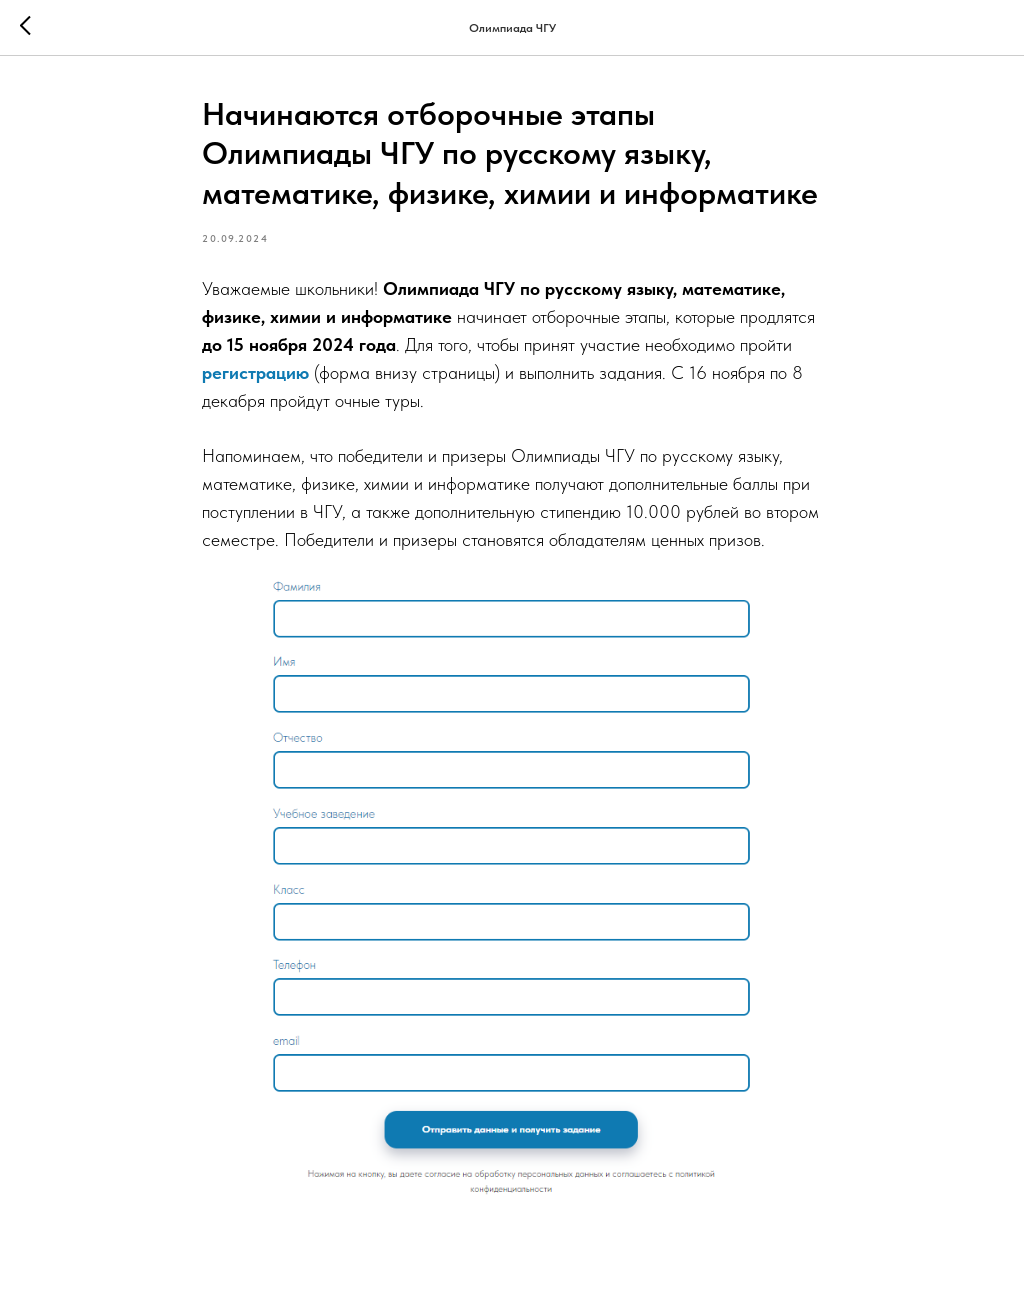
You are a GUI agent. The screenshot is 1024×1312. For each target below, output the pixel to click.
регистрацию (258, 372)
